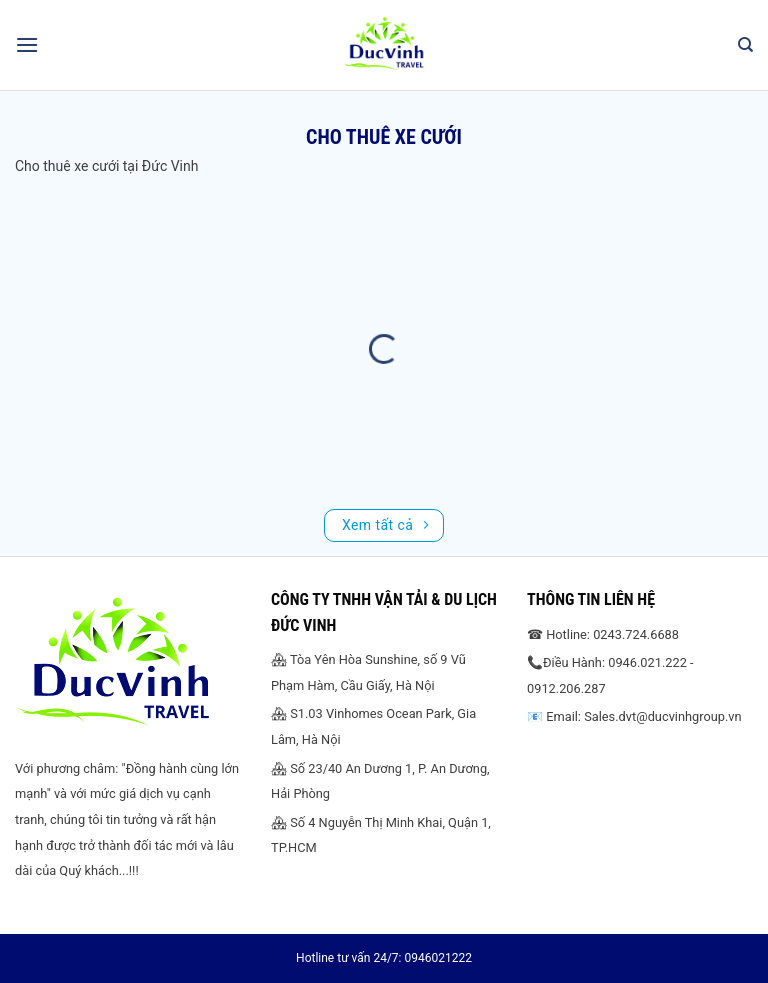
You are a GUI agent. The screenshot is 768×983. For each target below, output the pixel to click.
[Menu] (27, 44)
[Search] (745, 45)
